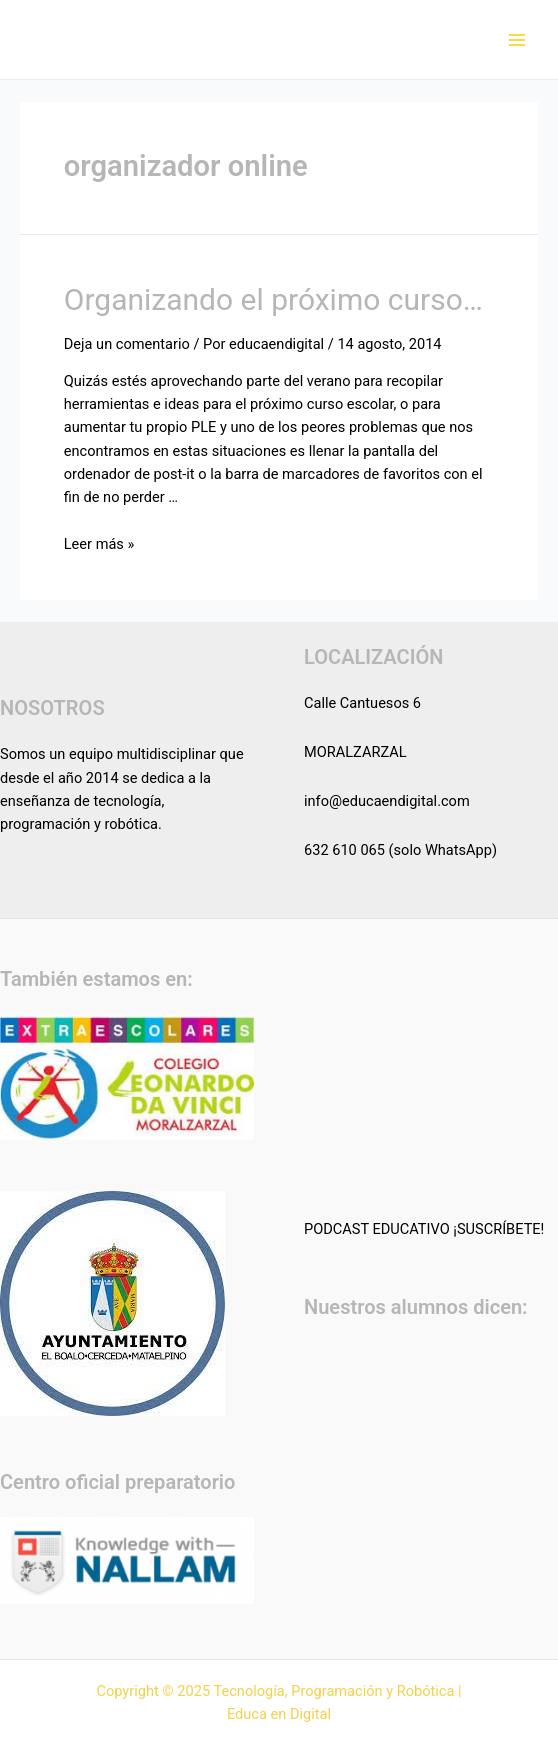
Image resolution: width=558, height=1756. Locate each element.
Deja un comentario (127, 344)
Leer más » (99, 544)
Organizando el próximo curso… (273, 299)
